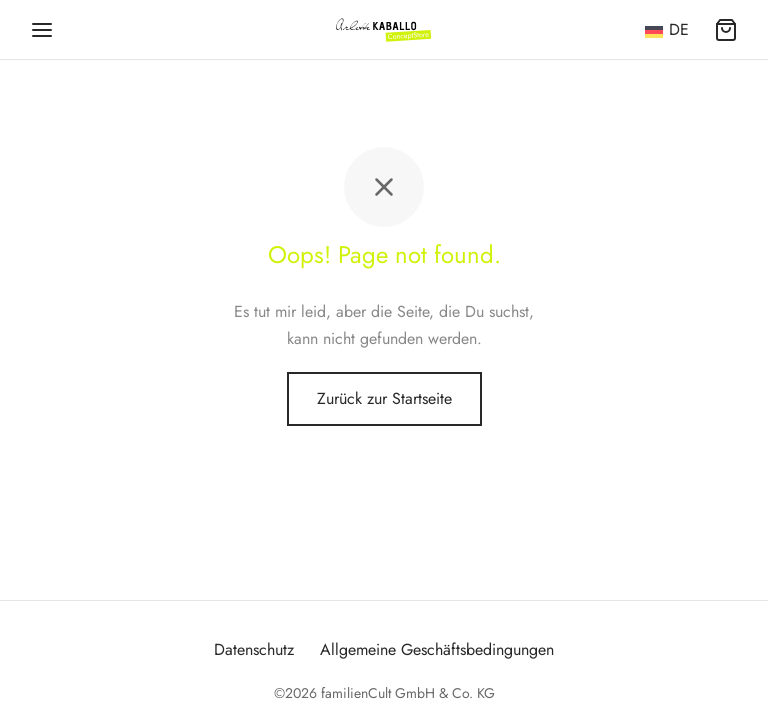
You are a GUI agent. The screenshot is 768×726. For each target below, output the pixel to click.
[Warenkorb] (726, 30)
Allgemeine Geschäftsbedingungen (437, 649)
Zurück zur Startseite (384, 398)
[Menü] (42, 30)
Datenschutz (254, 649)
